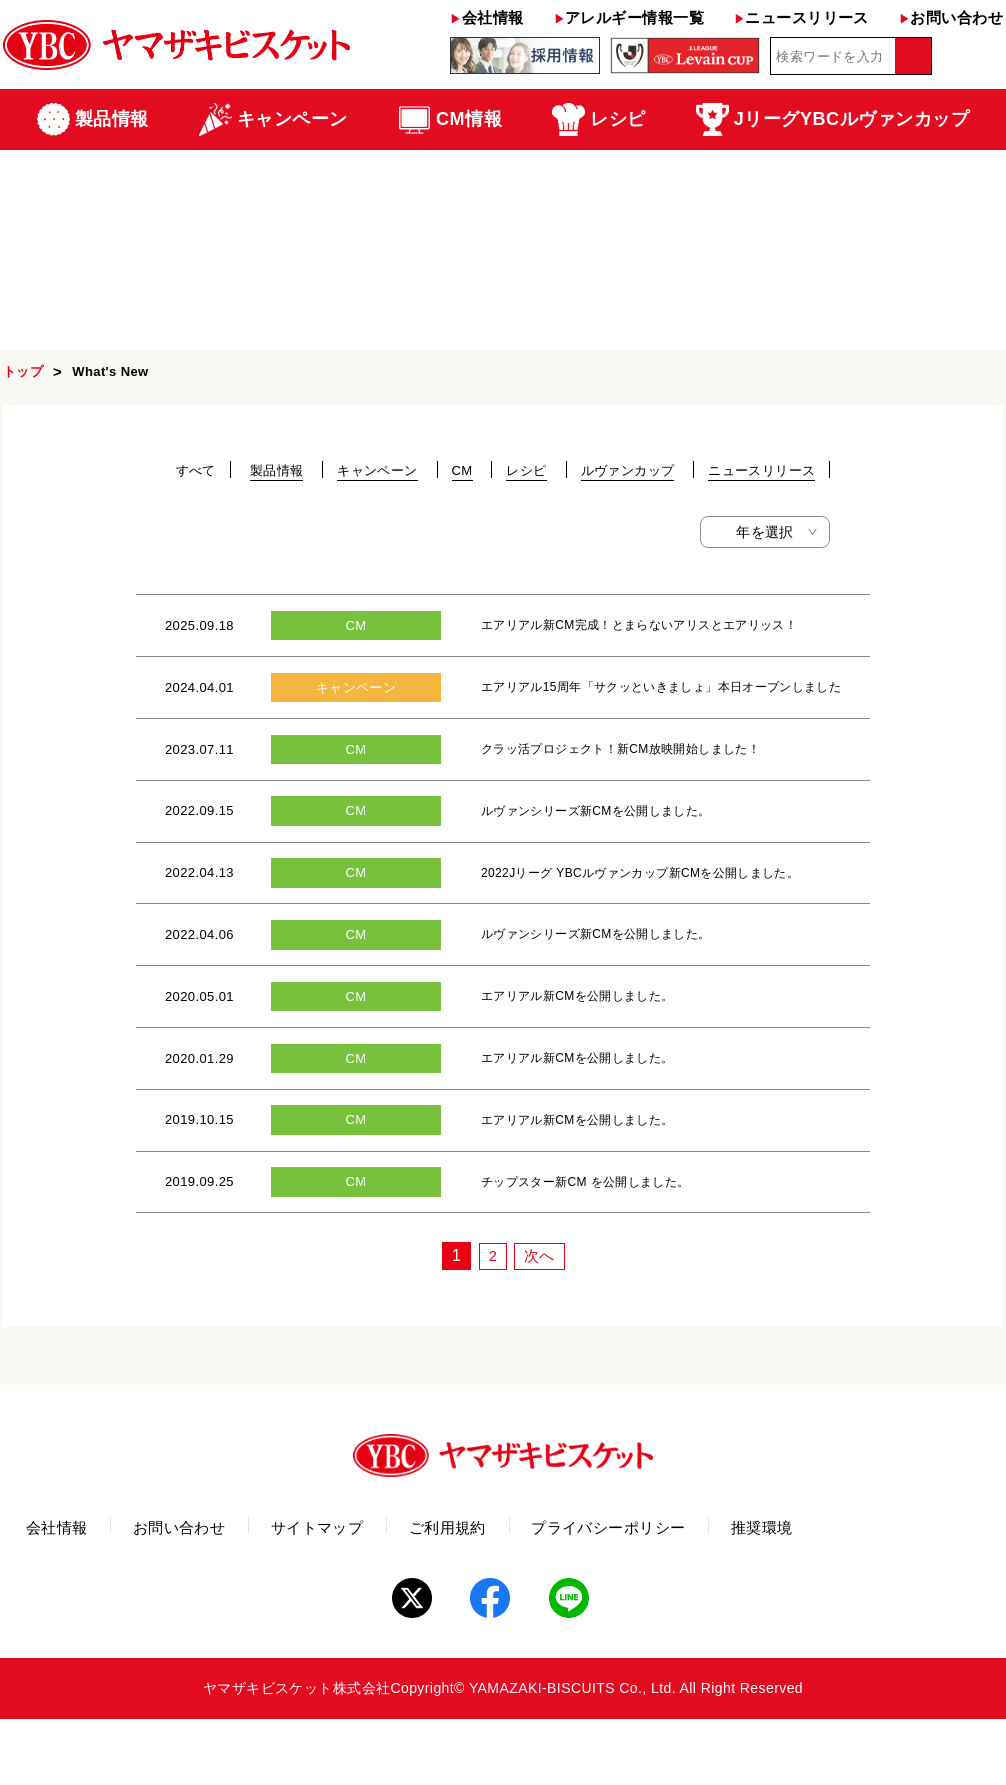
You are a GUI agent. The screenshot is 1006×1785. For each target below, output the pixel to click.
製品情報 (277, 470)
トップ (23, 371)
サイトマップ (387, 1598)
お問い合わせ (951, 17)
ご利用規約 (546, 1598)
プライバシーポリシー (737, 1598)
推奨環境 (921, 1598)
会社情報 (486, 17)
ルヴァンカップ (628, 470)
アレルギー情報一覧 (629, 17)
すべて (196, 470)
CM (462, 470)
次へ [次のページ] (540, 1322)
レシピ (526, 470)
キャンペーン (377, 470)
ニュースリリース (801, 17)
